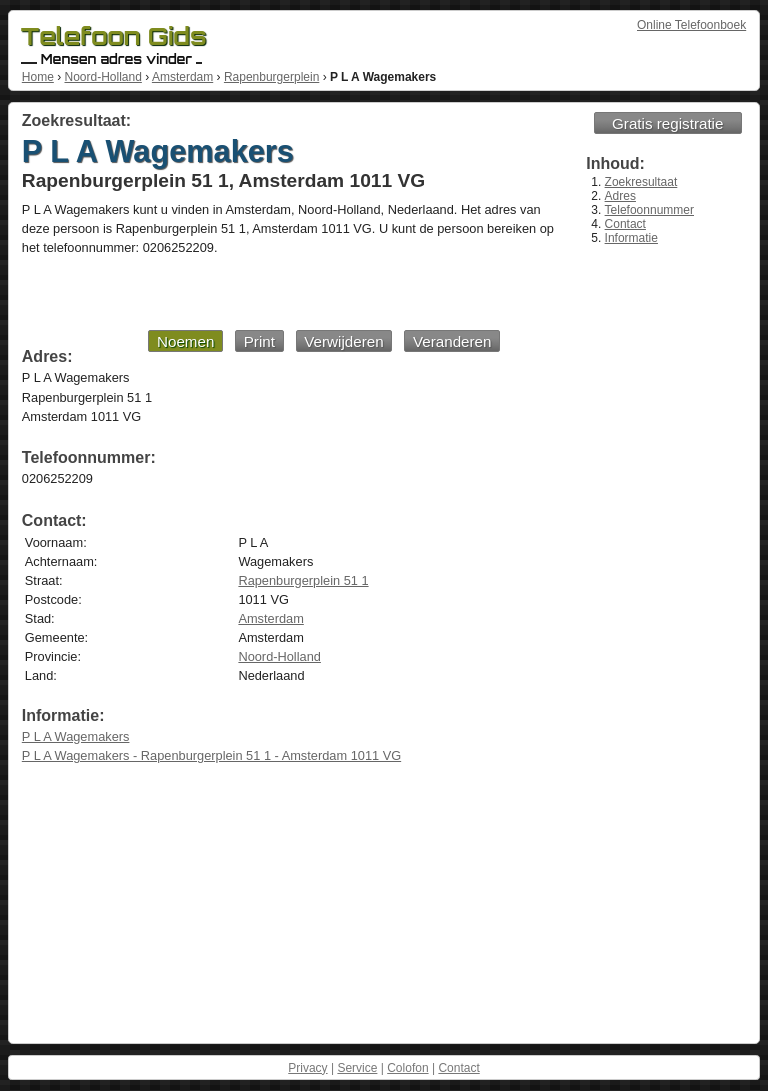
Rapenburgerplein (271, 77)
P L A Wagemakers (76, 736)
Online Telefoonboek (691, 25)
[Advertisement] (261, 292)
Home (38, 77)
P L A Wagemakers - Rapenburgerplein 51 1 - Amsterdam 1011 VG (211, 755)
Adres (620, 196)
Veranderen (452, 341)
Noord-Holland (102, 77)
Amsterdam (182, 77)
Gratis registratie (667, 123)
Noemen (185, 341)
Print (259, 341)
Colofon (407, 1068)
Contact (625, 224)
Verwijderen (343, 341)
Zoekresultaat (641, 182)
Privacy (307, 1068)
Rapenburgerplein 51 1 (303, 580)
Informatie (631, 238)
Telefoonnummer (649, 210)
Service (357, 1068)
